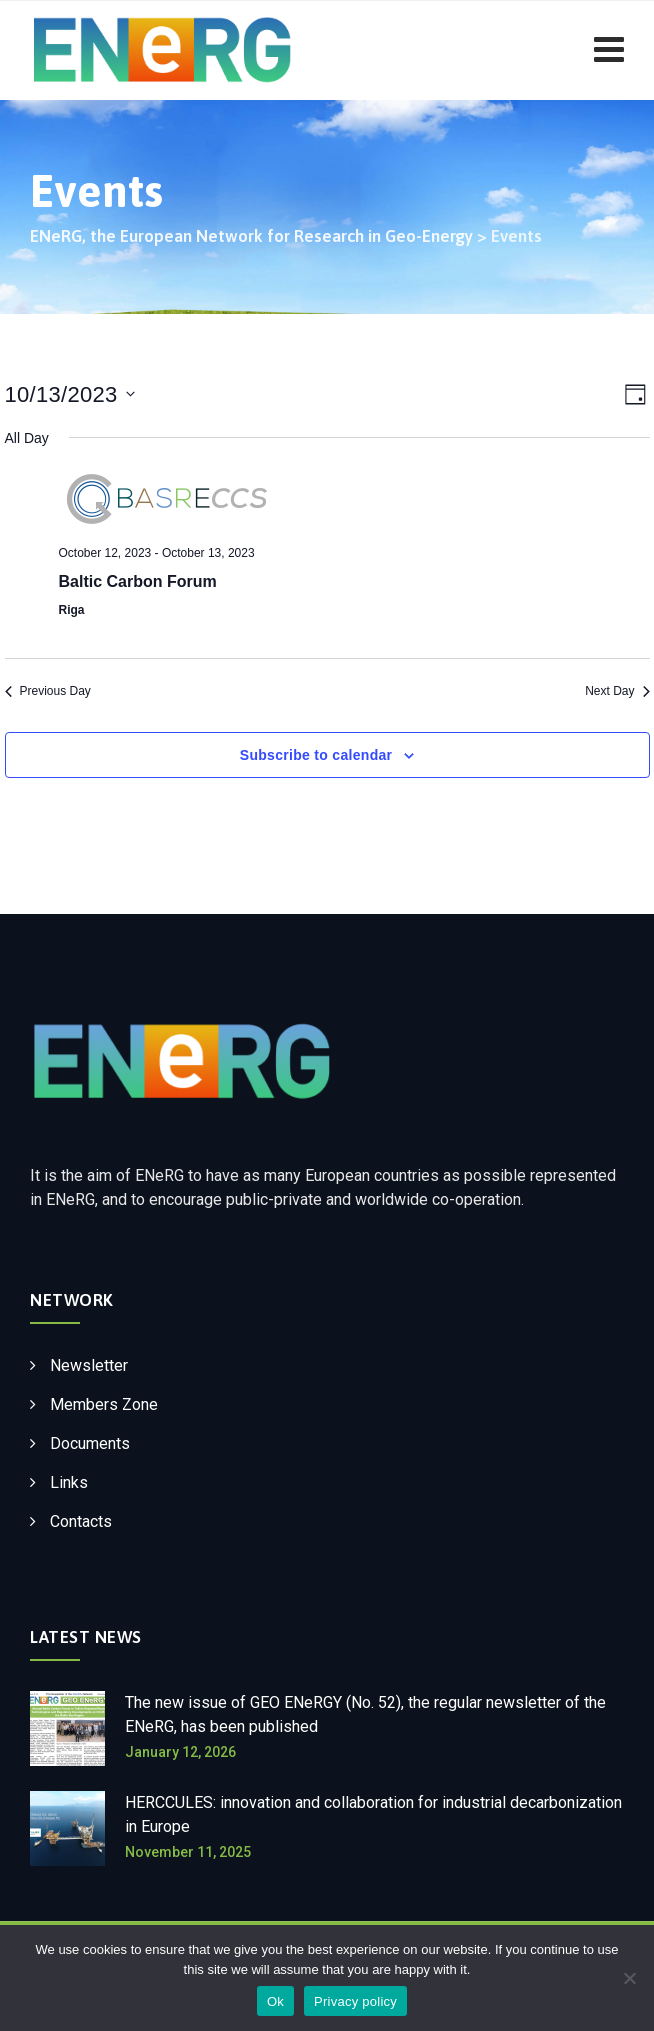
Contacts (81, 1521)
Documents (90, 1443)
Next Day (617, 691)
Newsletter (89, 1365)
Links (69, 1482)
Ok (275, 2001)
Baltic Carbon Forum (138, 581)
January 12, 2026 (180, 1752)
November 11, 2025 (188, 1852)
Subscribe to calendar (316, 755)
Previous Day (48, 691)
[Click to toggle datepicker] (70, 394)
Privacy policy (355, 2001)
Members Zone (104, 1404)
